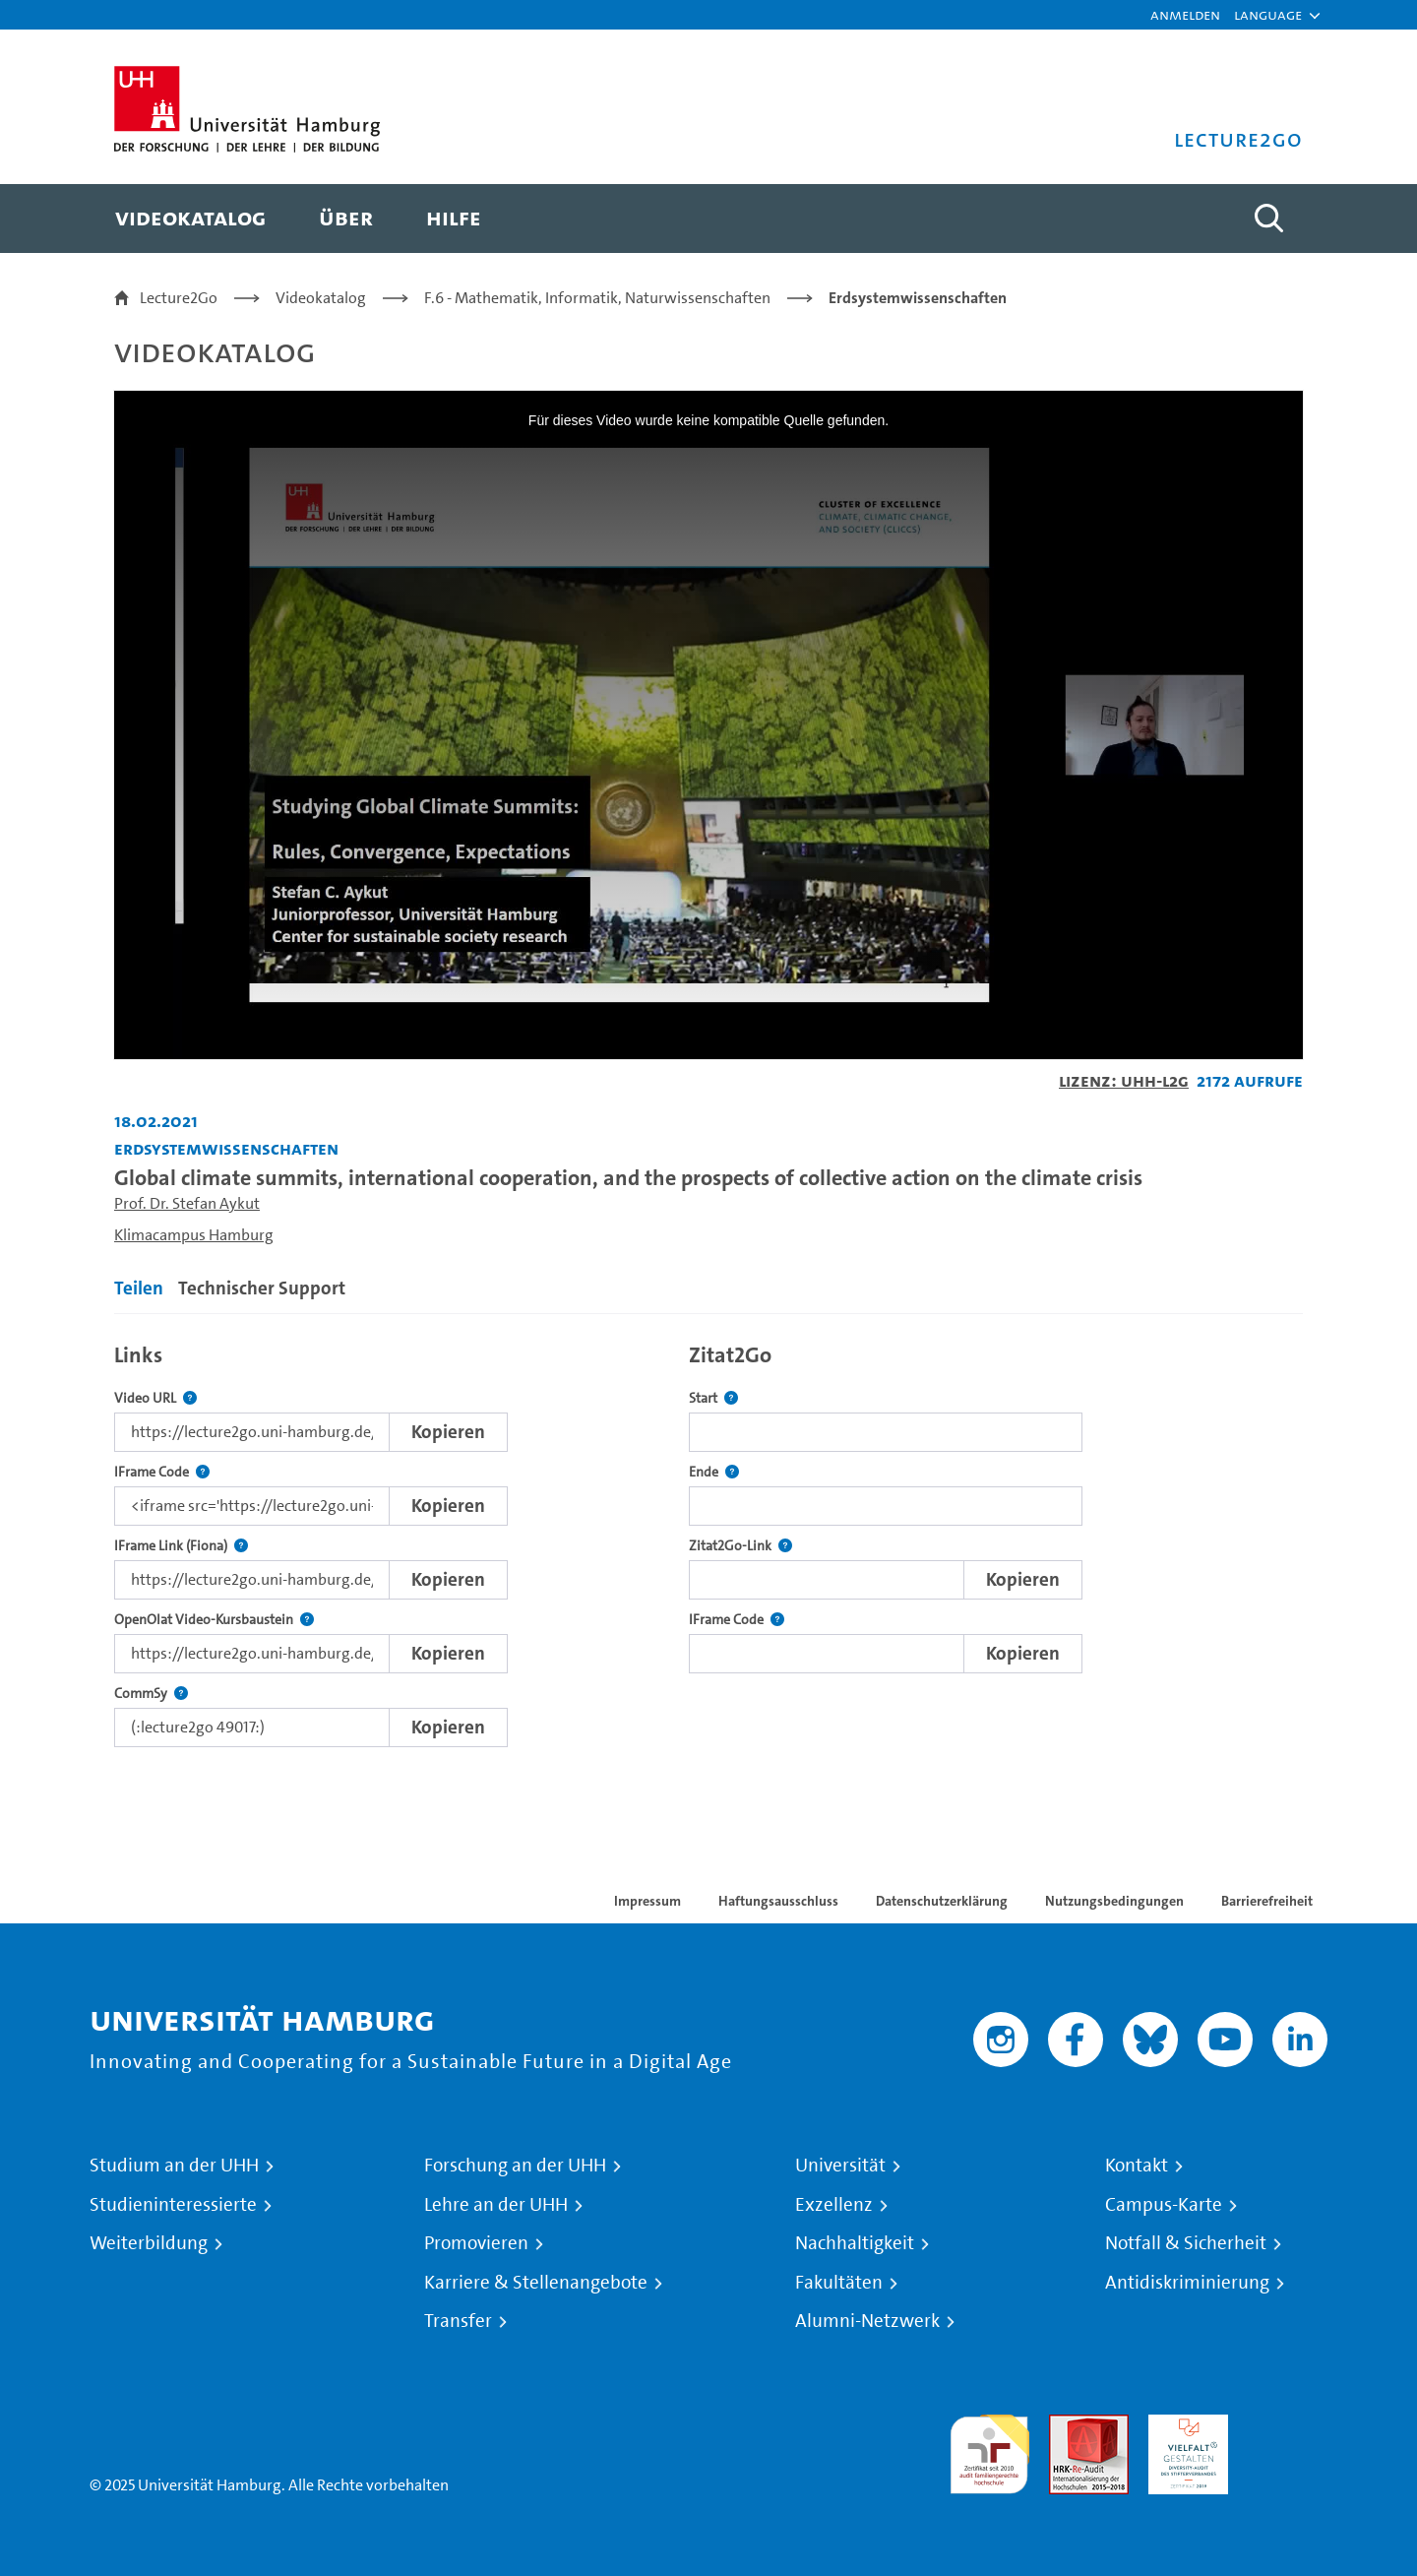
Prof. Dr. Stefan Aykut (187, 1203)
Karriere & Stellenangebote (535, 2282)
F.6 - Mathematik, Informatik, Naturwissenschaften (597, 297)
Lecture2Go (178, 297)
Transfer (458, 2321)
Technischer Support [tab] (261, 1288)
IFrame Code (162, 1472)
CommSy (151, 1693)
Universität (840, 2165)
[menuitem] (190, 218)
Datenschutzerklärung (942, 1901)
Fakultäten (839, 2282)
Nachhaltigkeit (854, 2243)
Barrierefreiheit (1267, 1901)
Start (713, 1398)
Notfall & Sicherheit (1185, 2243)
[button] (1268, 15)
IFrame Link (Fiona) (181, 1546)
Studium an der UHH (174, 2165)
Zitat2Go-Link (740, 1546)
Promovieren (476, 2243)
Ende (714, 1472)
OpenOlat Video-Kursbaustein (214, 1619)
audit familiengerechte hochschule (989, 2449)
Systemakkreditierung (1287, 2426)
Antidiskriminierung (1187, 2282)
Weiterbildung (149, 2243)
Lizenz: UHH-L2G (1124, 1080)
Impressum (647, 1901)
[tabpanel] (708, 1540)
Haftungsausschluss (778, 1901)
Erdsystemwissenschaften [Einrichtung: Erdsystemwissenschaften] (226, 1148)
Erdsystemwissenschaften (918, 297)
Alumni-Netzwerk (867, 2321)
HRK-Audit (1183, 2426)
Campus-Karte (1163, 2205)
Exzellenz (834, 2205)
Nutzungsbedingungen (1114, 1901)
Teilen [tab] (138, 1288)
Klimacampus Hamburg (194, 1235)
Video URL (155, 1398)
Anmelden (1185, 14)
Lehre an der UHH (496, 2205)
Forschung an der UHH (515, 2165)
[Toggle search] (1268, 218)
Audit (1067, 2426)
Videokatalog (321, 297)
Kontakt (1136, 2165)
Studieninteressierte (173, 2205)
